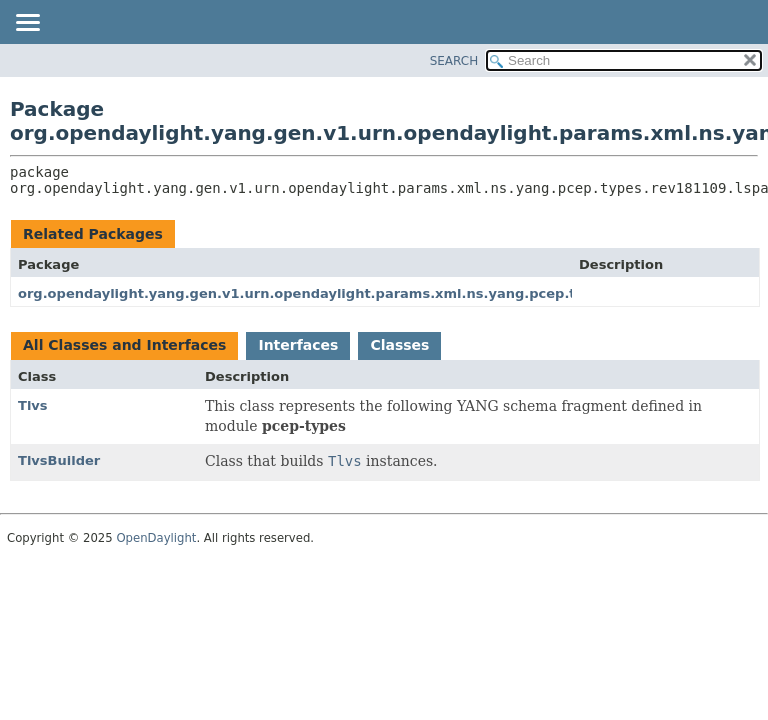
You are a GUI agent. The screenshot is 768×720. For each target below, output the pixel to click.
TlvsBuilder (59, 460)
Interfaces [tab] (298, 345)
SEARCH (454, 61)
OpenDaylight (156, 538)
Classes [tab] (399, 345)
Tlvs (33, 405)
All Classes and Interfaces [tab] (124, 345)
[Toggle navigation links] (27, 24)
